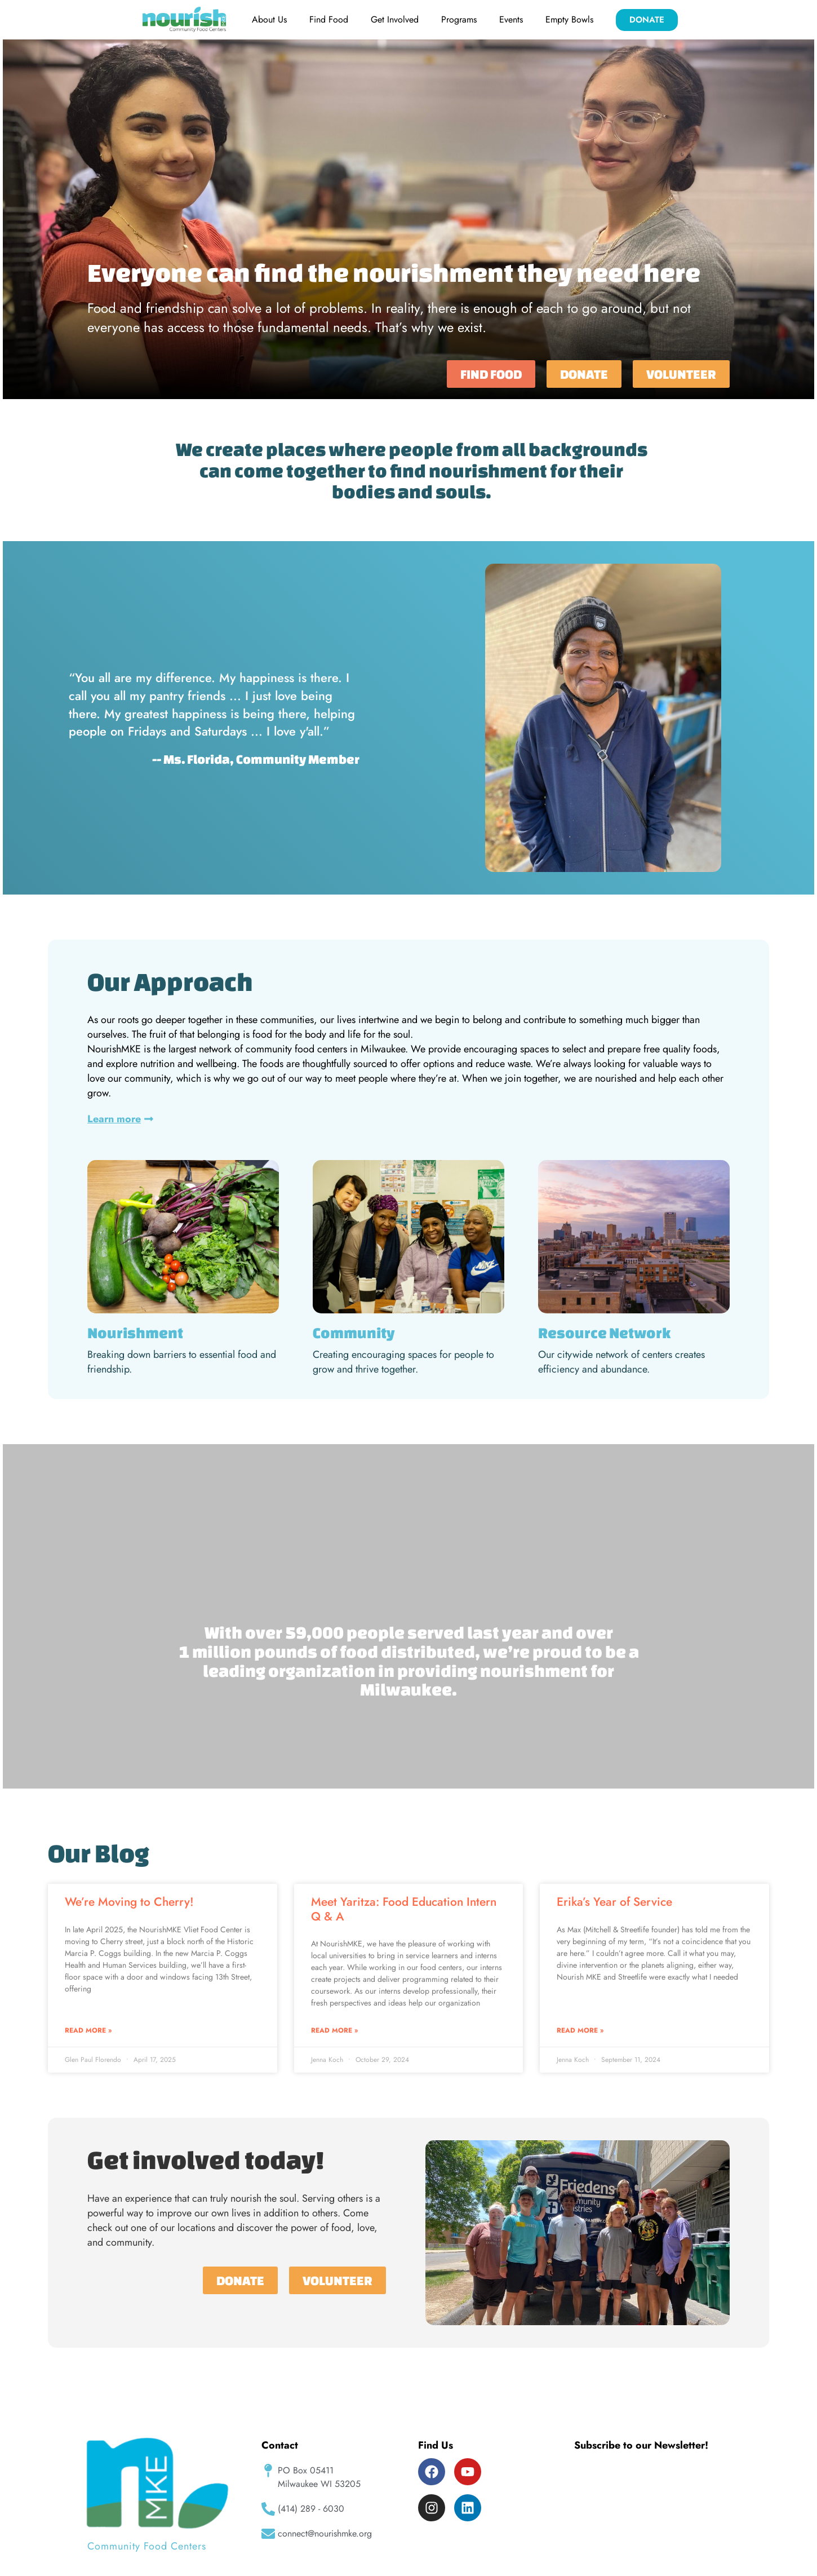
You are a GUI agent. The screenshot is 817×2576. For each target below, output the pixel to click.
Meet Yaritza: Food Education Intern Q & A (403, 1908)
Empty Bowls (569, 19)
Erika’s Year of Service (614, 1901)
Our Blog (98, 1853)
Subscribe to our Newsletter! (641, 2445)
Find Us (435, 2445)
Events (511, 19)
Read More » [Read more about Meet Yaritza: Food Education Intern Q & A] (334, 2030)
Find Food (328, 19)
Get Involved (395, 19)
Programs (459, 19)
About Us (269, 19)
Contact (279, 2445)
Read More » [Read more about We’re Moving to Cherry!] (88, 2030)
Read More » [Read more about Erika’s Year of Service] (580, 2030)
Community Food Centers (146, 2546)
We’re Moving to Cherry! (129, 1901)
